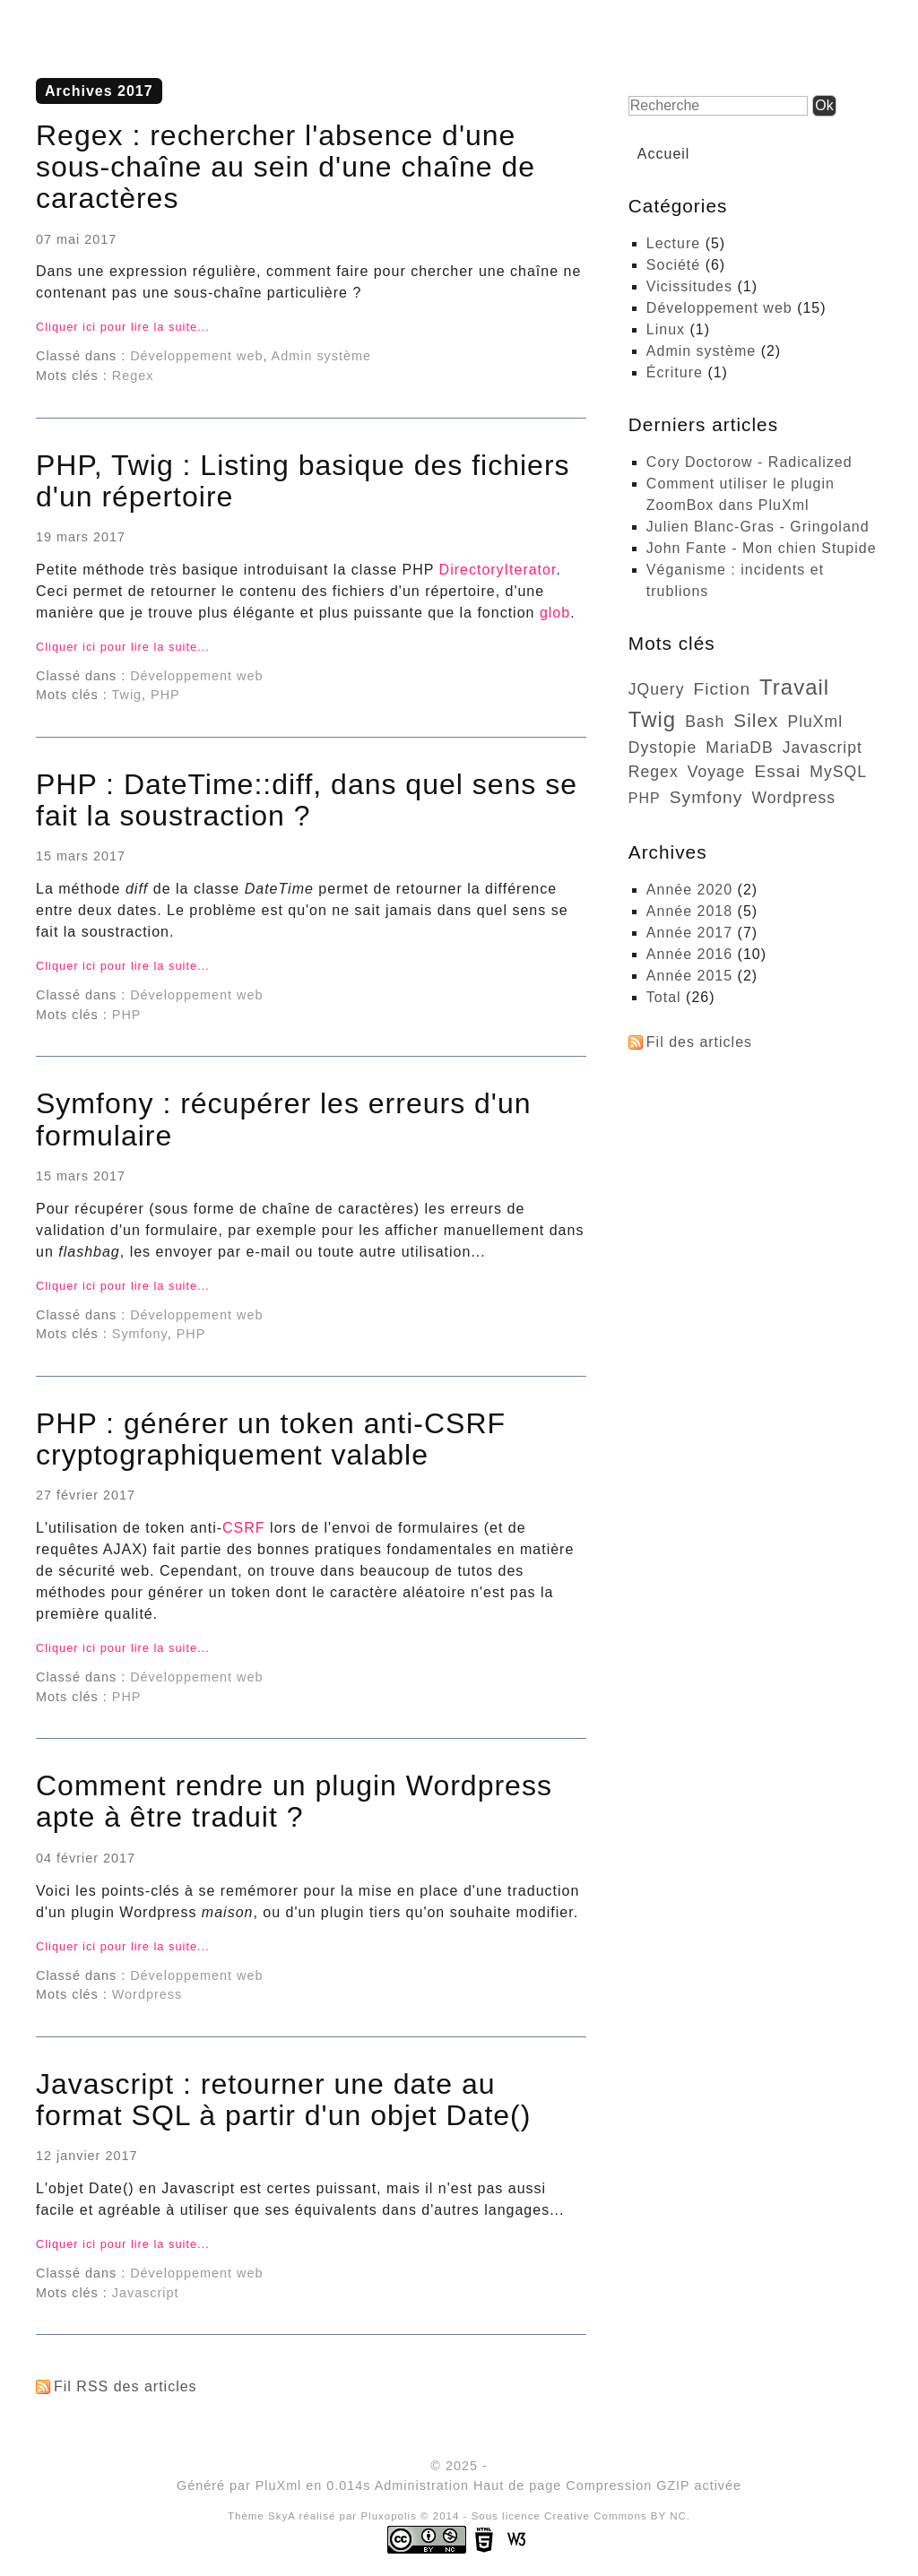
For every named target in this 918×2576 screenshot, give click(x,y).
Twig (127, 694)
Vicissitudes (689, 286)
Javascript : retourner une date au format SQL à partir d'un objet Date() (283, 2099)
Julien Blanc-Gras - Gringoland (758, 526)
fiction (722, 688)
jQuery (656, 689)
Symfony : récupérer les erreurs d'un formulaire (284, 1119)
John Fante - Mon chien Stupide (761, 548)
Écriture (674, 372)
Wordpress (147, 1994)
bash (704, 721)
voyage (717, 772)
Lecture (673, 243)
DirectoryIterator (498, 569)
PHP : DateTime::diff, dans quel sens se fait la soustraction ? (306, 800)
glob (555, 612)
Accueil (663, 153)
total (666, 997)
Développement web (196, 356)
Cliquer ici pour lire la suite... (123, 326)
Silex (755, 720)
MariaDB (739, 747)
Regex (133, 375)
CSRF (243, 1527)
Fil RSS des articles (125, 2386)
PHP (165, 694)
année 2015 (689, 975)
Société (673, 264)
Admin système (321, 356)
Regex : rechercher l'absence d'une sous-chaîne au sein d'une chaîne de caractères (285, 166)
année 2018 (689, 911)
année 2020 (689, 889)
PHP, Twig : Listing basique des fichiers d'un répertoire (303, 481)
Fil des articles (699, 1042)
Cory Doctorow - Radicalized (749, 462)
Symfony (140, 1334)
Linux (665, 329)
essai (777, 771)
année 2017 (689, 932)
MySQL (838, 772)
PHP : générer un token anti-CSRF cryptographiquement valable (271, 1439)
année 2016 (689, 954)
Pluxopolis (388, 2516)
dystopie (662, 747)
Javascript (145, 2293)
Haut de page (517, 2485)
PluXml (815, 721)
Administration (422, 2485)
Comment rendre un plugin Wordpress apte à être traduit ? (294, 1801)
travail (794, 687)
